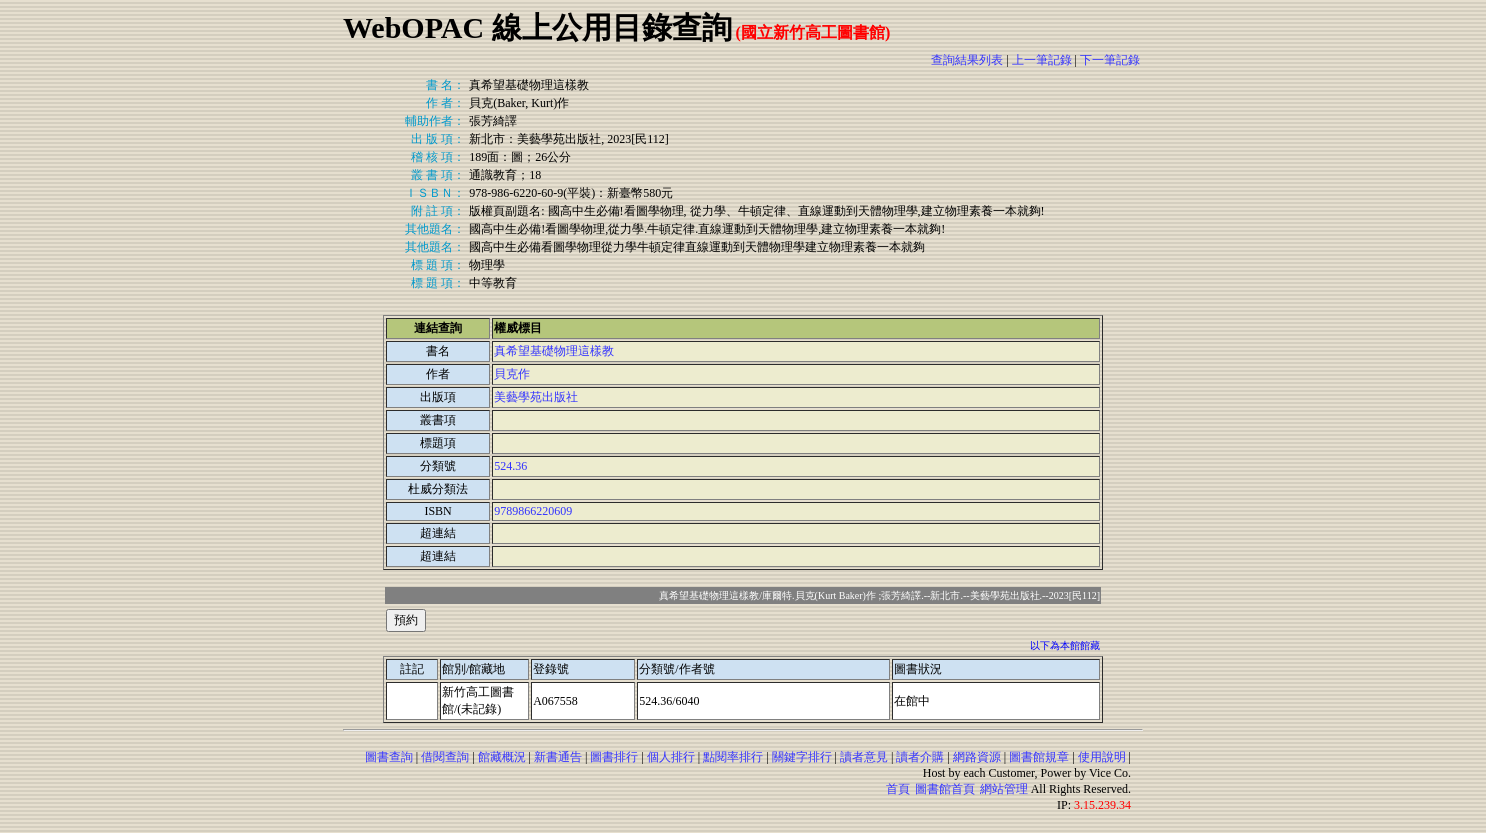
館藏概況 (502, 757)
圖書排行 (614, 757)
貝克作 (512, 374)
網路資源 (977, 757)
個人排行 (671, 757)
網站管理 (1004, 789)
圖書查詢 (389, 757)
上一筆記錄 (1042, 60)
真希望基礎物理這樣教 (554, 351)
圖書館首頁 (945, 789)
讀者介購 (920, 757)
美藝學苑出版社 (536, 397)
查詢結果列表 (967, 60)
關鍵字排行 (802, 757)
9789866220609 (533, 511)
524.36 (510, 466)
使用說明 (1102, 757)
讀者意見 (864, 757)
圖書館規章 (1039, 757)
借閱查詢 (445, 757)
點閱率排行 (733, 757)
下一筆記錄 (1110, 60)
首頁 (898, 789)
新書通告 (558, 757)
